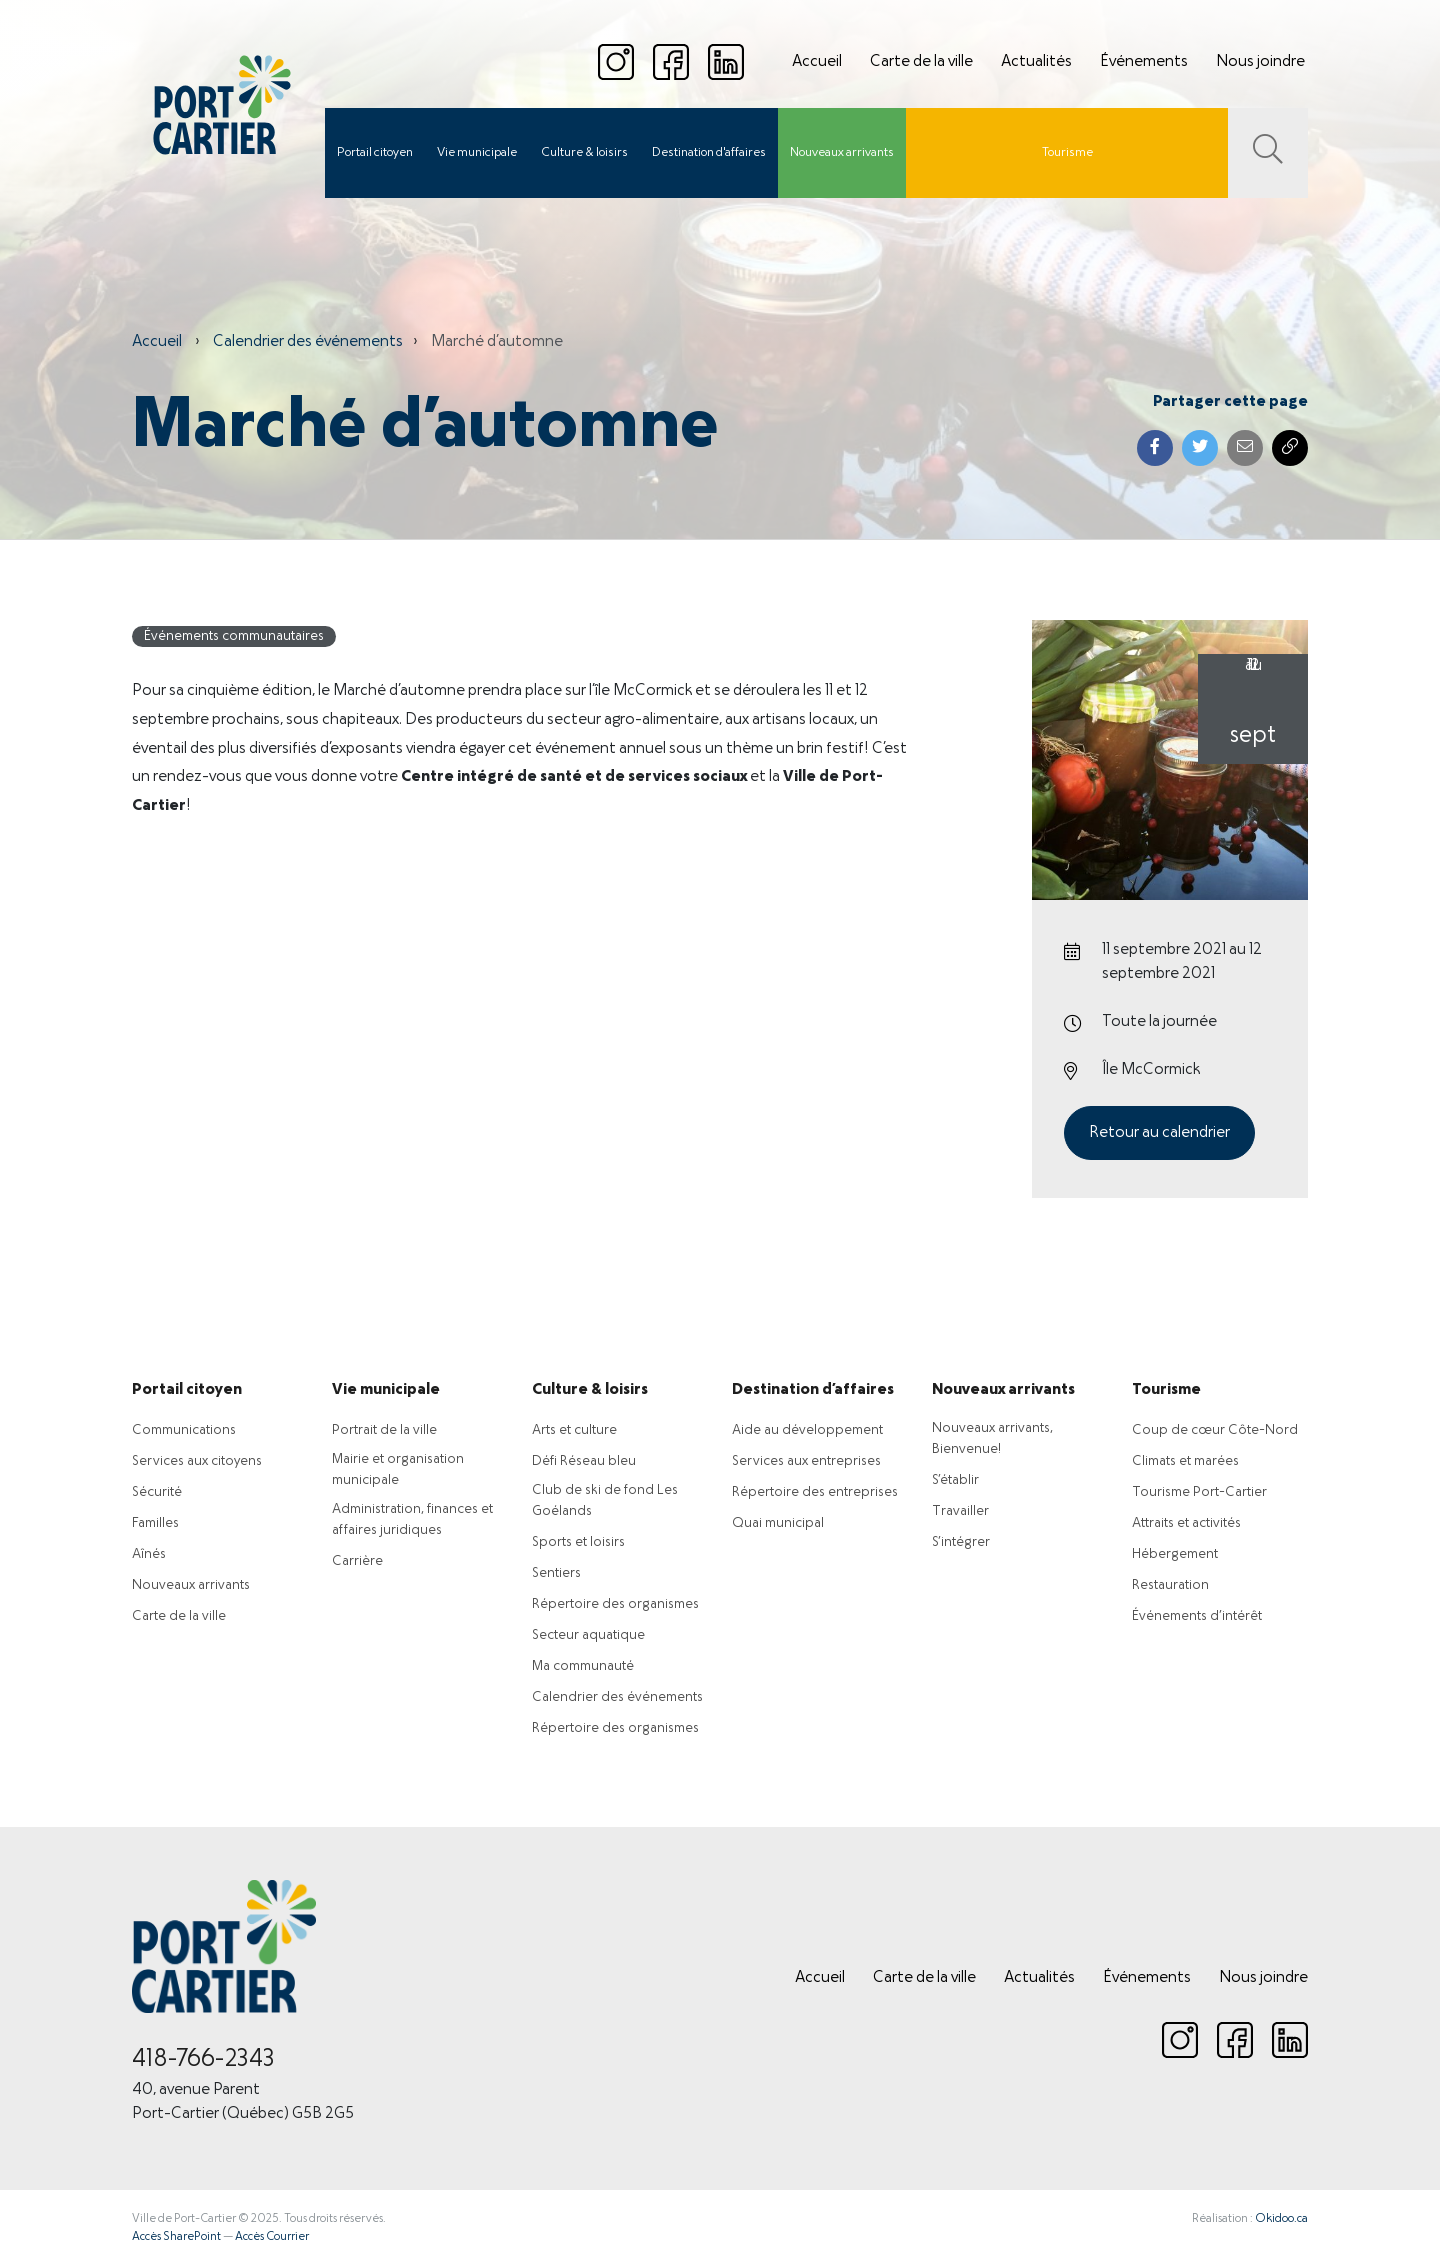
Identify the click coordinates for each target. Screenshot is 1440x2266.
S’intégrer (961, 1542)
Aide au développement (807, 1430)
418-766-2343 (203, 2060)
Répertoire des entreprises (815, 1492)
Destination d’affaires (813, 1390)
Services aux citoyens (197, 1461)
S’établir (955, 1480)
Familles (155, 1523)
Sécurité (157, 1492)
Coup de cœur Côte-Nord (1215, 1430)
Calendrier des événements (308, 342)
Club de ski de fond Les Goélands (605, 1501)
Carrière (357, 1561)
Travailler (960, 1511)
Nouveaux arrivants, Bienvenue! (992, 1439)
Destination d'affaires (709, 153)
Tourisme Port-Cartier (1199, 1492)
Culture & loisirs (584, 153)
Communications (184, 1430)
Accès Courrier (272, 2237)
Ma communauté (583, 1666)
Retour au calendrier (1159, 1133)
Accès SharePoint (176, 2237)
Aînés (149, 1554)
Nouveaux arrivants (842, 153)
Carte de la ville (921, 62)
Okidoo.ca (1281, 2219)
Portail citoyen (375, 153)
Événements (1144, 62)
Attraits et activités (1186, 1523)
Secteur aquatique (588, 1635)
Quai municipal (778, 1523)
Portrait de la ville (384, 1430)
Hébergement (1175, 1554)
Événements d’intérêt (1197, 1616)
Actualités (1036, 62)
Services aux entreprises (806, 1461)
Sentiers (556, 1573)
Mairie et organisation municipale (398, 1470)
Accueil (817, 62)
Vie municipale (477, 153)
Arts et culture (574, 1430)
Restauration (1170, 1585)
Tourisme (1067, 153)
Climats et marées (1185, 1461)
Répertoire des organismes (615, 1604)
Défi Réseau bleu (584, 1461)
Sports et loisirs (578, 1542)
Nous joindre (1260, 62)
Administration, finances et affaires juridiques (412, 1520)
